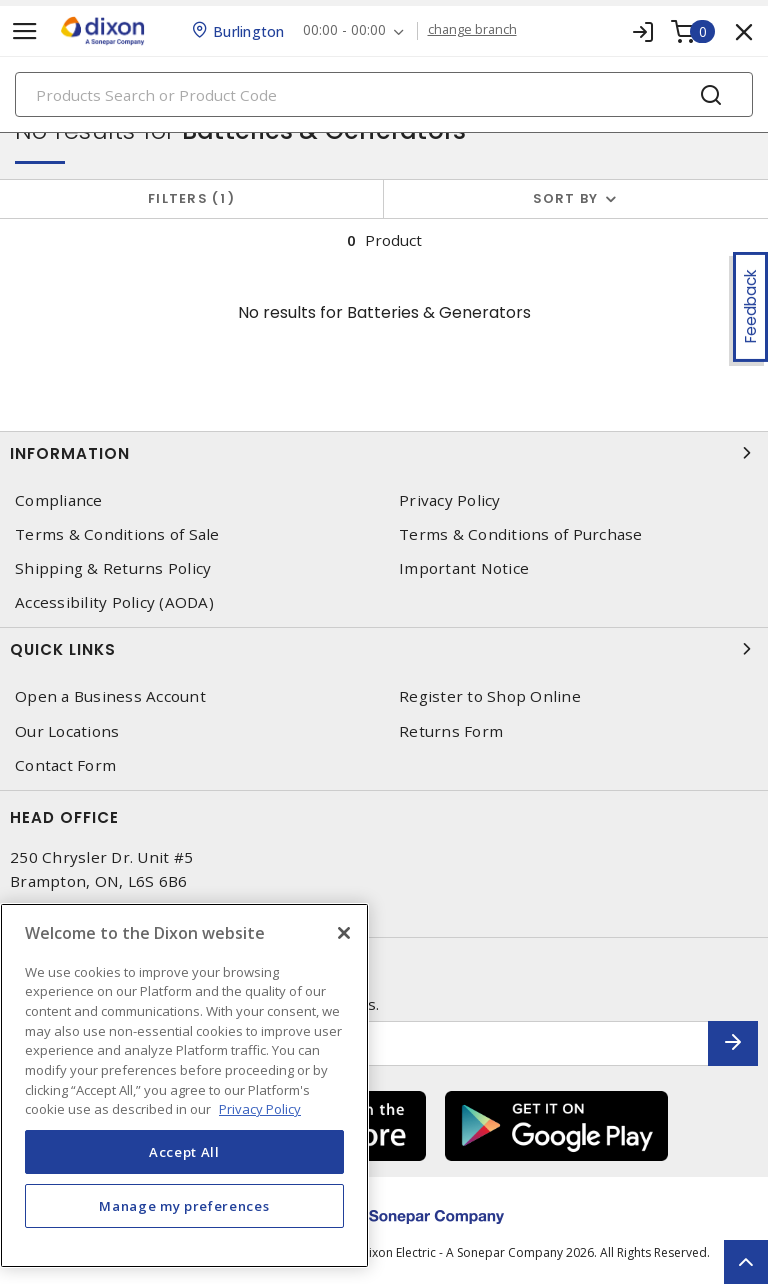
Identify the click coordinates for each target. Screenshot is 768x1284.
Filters (191, 198)
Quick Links (384, 649)
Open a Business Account (110, 696)
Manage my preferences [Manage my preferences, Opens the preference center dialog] (184, 1206)
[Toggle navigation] (25, 31)
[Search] (384, 94)
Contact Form (65, 765)
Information (384, 453)
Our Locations (67, 731)
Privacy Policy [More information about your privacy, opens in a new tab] (260, 1109)
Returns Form (451, 731)
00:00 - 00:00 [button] (346, 30)
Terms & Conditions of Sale (117, 534)
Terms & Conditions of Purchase (521, 534)
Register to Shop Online (490, 696)
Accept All (184, 1152)
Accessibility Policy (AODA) (114, 602)
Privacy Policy (450, 500)
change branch (474, 30)
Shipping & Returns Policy (113, 568)
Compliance (59, 500)
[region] (184, 1085)
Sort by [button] (566, 198)
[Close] (344, 933)
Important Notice (464, 568)
